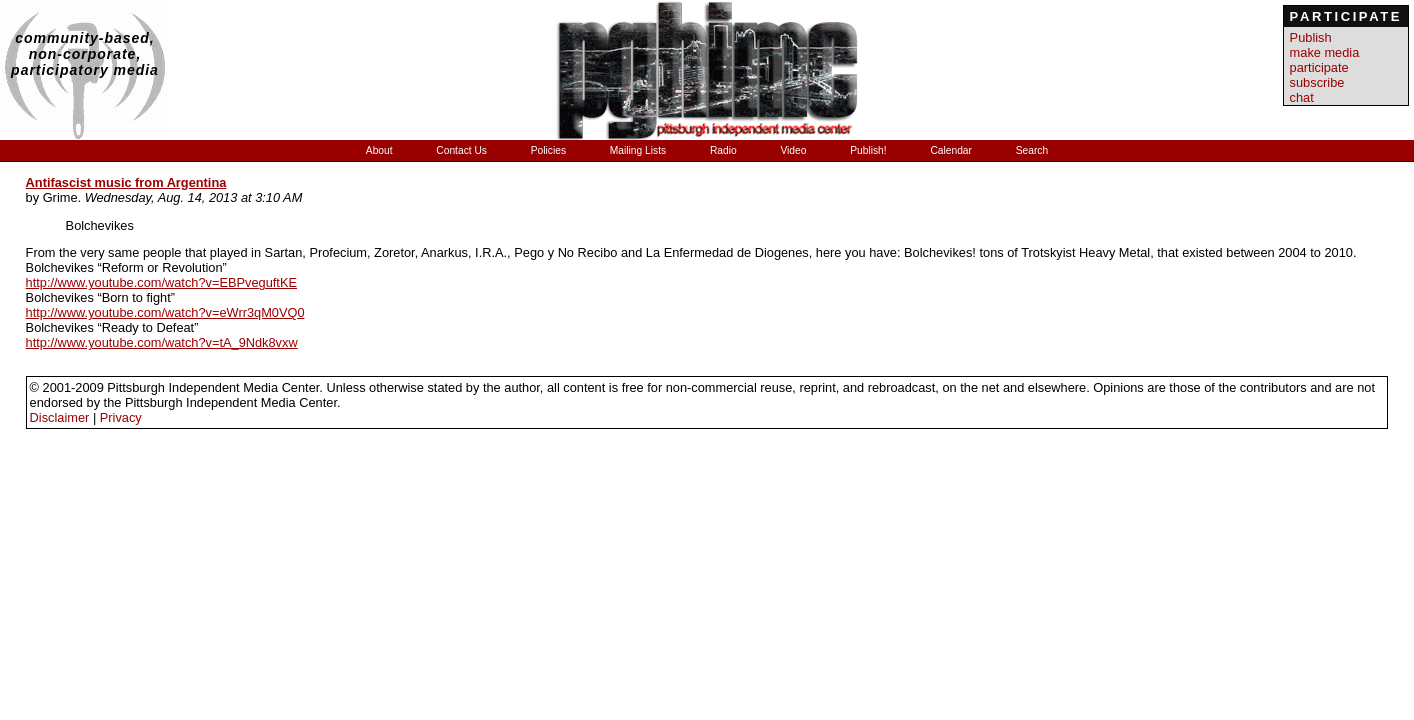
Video (794, 150)
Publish (1311, 37)
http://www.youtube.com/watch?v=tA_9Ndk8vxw (162, 342)
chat (1302, 97)
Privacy (121, 417)
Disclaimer (60, 417)
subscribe (1317, 82)
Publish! (869, 150)
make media (1325, 52)
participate (1319, 67)
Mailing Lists (639, 150)
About (381, 150)
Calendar (952, 150)
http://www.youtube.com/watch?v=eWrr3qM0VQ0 (165, 312)
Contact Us (462, 150)
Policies (550, 150)
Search (1032, 150)
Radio (725, 150)
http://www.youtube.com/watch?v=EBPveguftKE (161, 282)
